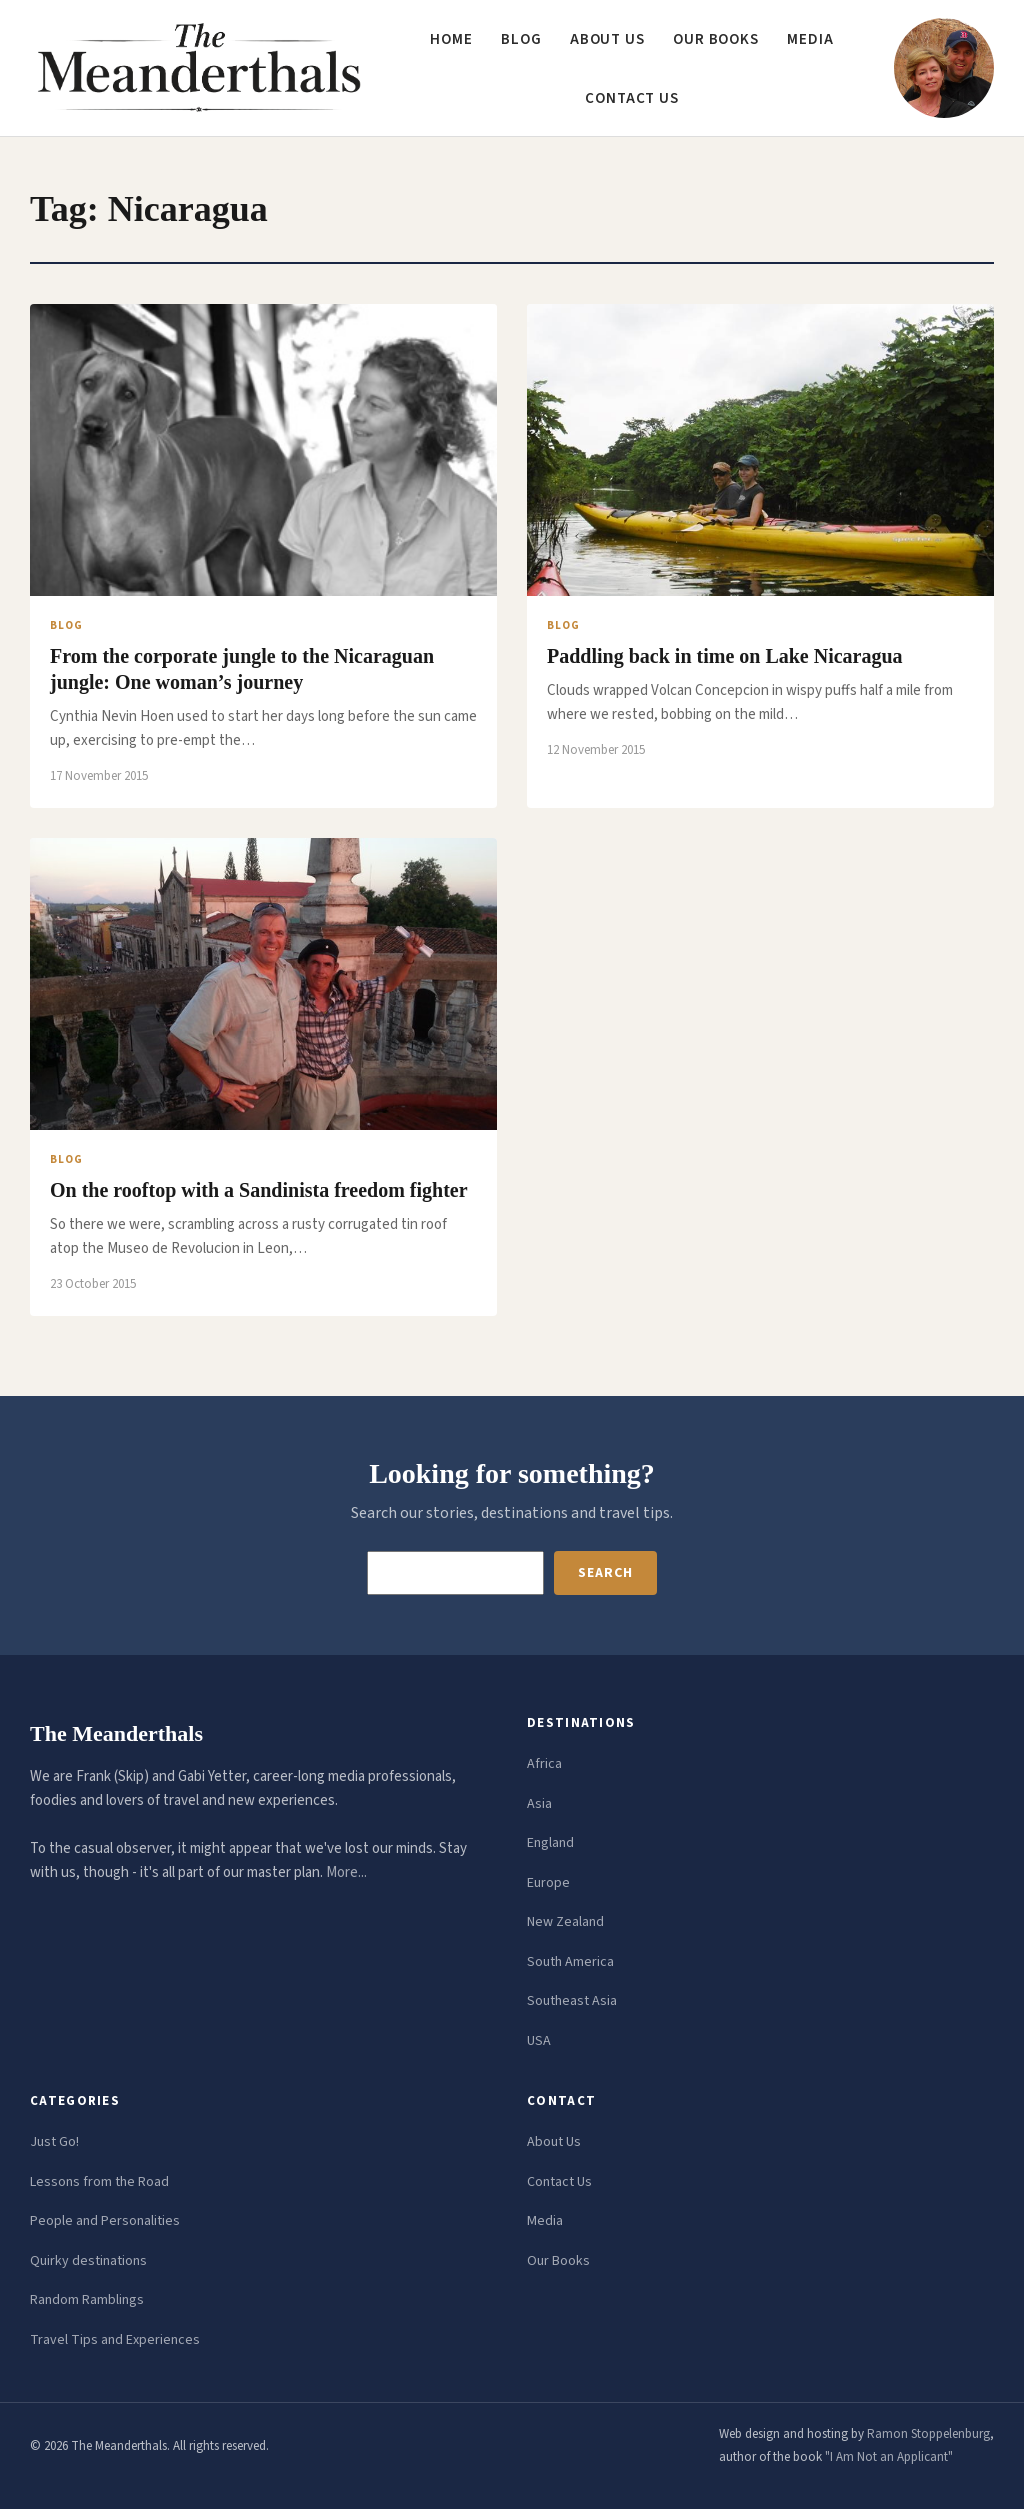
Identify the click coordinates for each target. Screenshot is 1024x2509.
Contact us (632, 98)
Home (451, 39)
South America (570, 1962)
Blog (521, 39)
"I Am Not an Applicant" (889, 2457)
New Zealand (565, 1922)
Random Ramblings (87, 2300)
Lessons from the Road (99, 2182)
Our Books (716, 39)
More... (346, 1872)
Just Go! (54, 2142)
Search (605, 1573)
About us (607, 39)
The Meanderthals (116, 1733)
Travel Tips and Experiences (115, 2340)
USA (539, 2041)
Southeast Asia (572, 2001)
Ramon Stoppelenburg (928, 2434)
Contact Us (559, 2182)
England (550, 1843)
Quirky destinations (88, 2261)
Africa (544, 1764)
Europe (548, 1883)
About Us (554, 2142)
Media (810, 39)
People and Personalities (105, 2221)
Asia (539, 1804)
